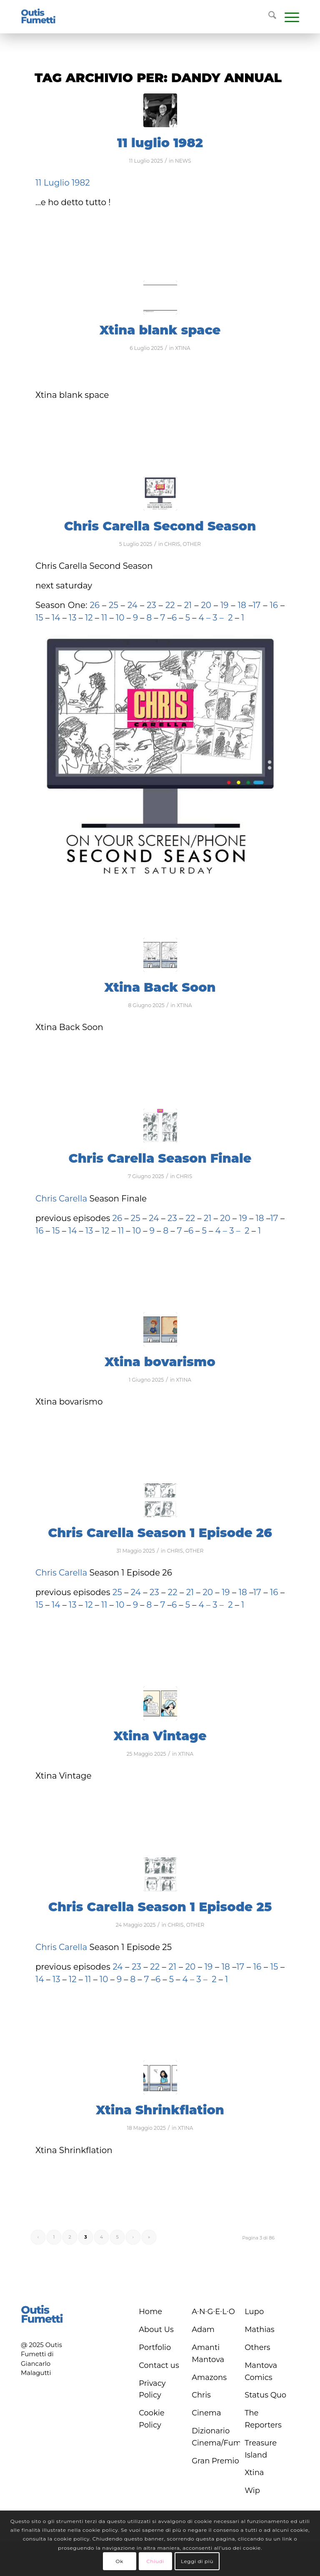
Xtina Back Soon (159, 987)
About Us (156, 2329)
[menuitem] (268, 16)
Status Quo (265, 2395)
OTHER (191, 544)
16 (274, 605)
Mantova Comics (261, 2371)
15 (39, 618)
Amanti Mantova (208, 2353)
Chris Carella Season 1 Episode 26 (160, 1533)
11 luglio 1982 (160, 143)
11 (104, 618)
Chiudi (155, 2561)
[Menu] (287, 16)
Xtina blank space (160, 330)
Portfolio (155, 2347)
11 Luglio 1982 (62, 183)
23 (151, 605)
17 (256, 605)
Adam (203, 2329)
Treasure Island (261, 2449)
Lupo (254, 2311)
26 (95, 605)
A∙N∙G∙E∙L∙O (213, 2311)
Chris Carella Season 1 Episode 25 (160, 1907)
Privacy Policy (152, 2389)
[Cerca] (268, 16)
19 (224, 605)
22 (169, 605)
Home (150, 2311)
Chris (201, 2395)
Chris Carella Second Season (160, 526)
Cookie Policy (151, 2419)
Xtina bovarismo (160, 1362)
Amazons (209, 2377)
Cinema (206, 2413)
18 (242, 605)
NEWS (183, 161)
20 (207, 605)
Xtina (254, 2472)
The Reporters (263, 2419)
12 (90, 618)
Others (257, 2347)
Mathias (260, 2329)
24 (134, 605)
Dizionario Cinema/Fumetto (216, 2437)
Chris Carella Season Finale (160, 1158)
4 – (204, 618)
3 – (218, 618)
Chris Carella (61, 1199)
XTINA (182, 348)
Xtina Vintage (159, 1736)
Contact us (159, 2365)
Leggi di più (197, 2561)
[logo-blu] (38, 16)
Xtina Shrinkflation (160, 2110)
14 (55, 618)
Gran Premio (215, 2460)
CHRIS (172, 544)
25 (115, 605)
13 (73, 618)
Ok (119, 2561)
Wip (252, 2490)
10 (120, 618)
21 (187, 605)
